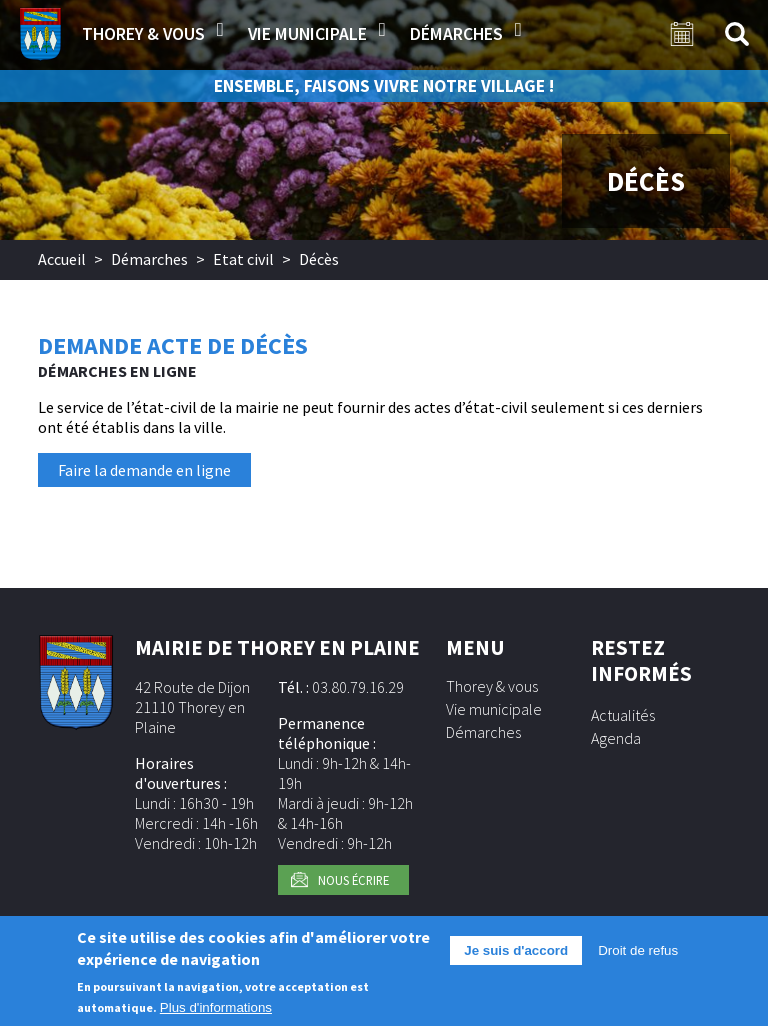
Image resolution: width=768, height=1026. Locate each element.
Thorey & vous (143, 34)
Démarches (456, 34)
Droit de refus (638, 950)
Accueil (62, 259)
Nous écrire (353, 880)
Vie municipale (307, 34)
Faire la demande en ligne (144, 470)
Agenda (616, 738)
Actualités (623, 715)
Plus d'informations (216, 1008)
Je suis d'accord (516, 950)
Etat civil (243, 259)
